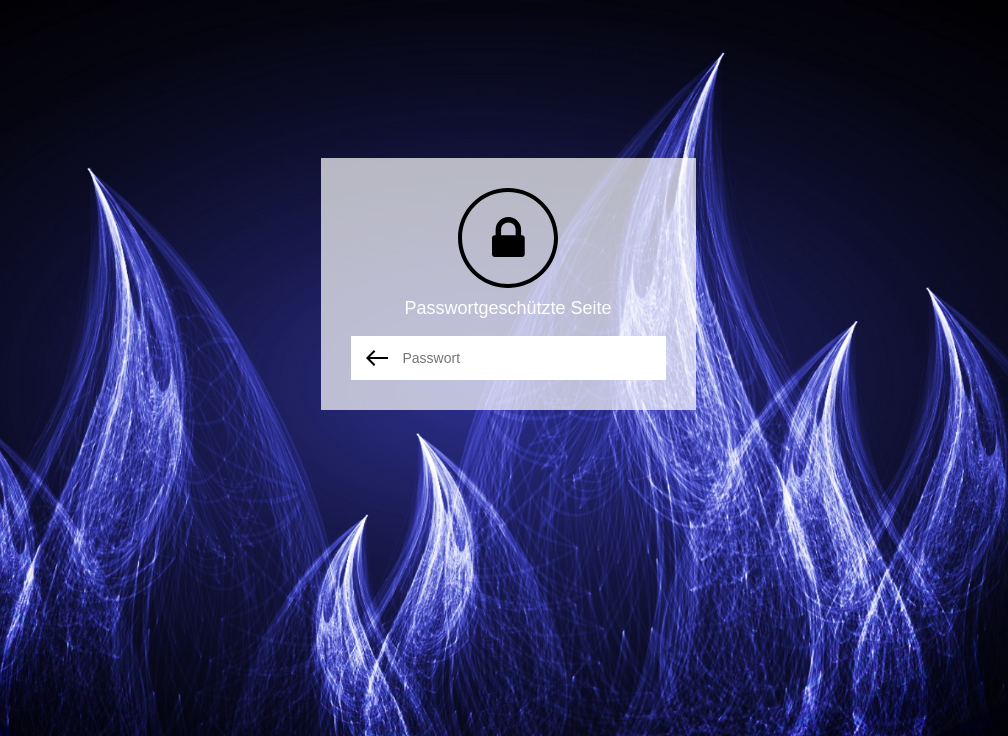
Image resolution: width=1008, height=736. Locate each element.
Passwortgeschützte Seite (507, 308)
